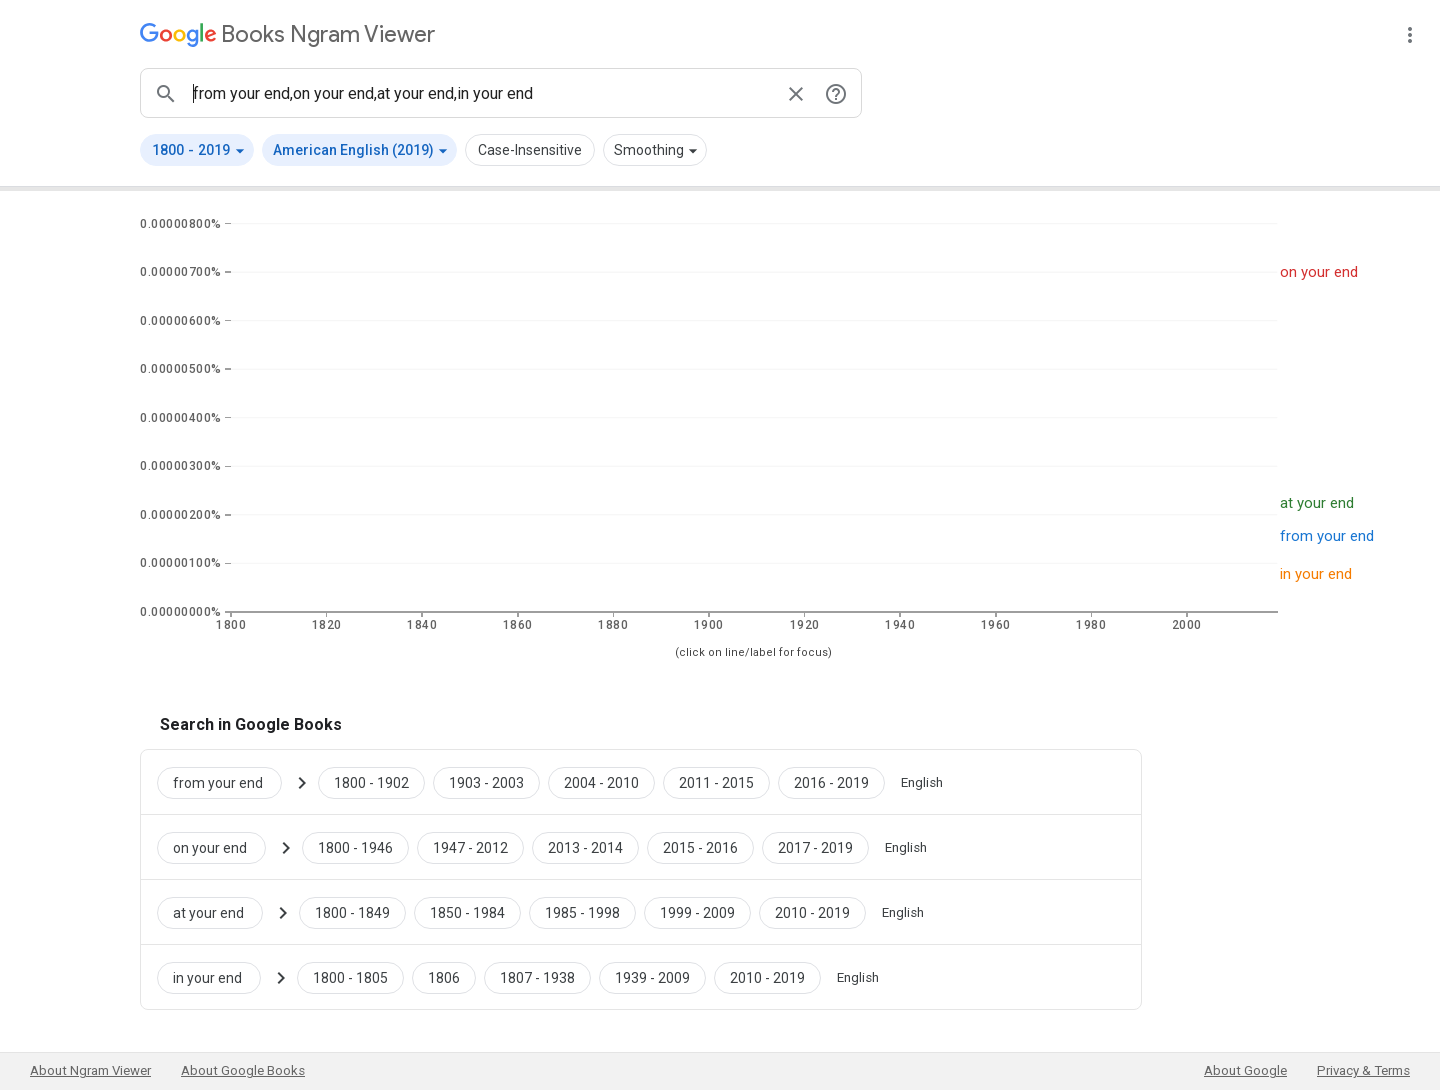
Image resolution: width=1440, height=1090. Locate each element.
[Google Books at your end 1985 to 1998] (582, 912)
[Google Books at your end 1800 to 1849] (352, 912)
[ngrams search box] (481, 93)
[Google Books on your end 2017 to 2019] (815, 847)
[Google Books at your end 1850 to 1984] (467, 912)
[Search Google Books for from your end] (227, 782)
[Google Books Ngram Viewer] (287, 34)
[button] (197, 150)
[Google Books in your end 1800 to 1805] (350, 977)
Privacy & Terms (1363, 1070)
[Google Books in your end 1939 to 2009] (652, 977)
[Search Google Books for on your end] (219, 847)
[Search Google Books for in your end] (217, 977)
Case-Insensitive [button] (530, 150)
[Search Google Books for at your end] (218, 912)
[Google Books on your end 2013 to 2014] (585, 847)
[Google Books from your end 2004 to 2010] (601, 782)
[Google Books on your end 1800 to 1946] (355, 847)
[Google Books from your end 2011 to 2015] (716, 782)
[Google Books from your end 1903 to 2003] (486, 782)
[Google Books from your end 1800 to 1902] (371, 782)
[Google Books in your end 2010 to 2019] (767, 977)
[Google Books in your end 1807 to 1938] (537, 977)
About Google (1245, 1070)
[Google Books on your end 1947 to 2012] (470, 847)
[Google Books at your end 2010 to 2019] (812, 912)
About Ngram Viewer (90, 1070)
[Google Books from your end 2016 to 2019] (831, 782)
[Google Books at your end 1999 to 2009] (697, 912)
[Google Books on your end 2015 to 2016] (700, 847)
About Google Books (243, 1070)
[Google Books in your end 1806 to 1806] (444, 977)
